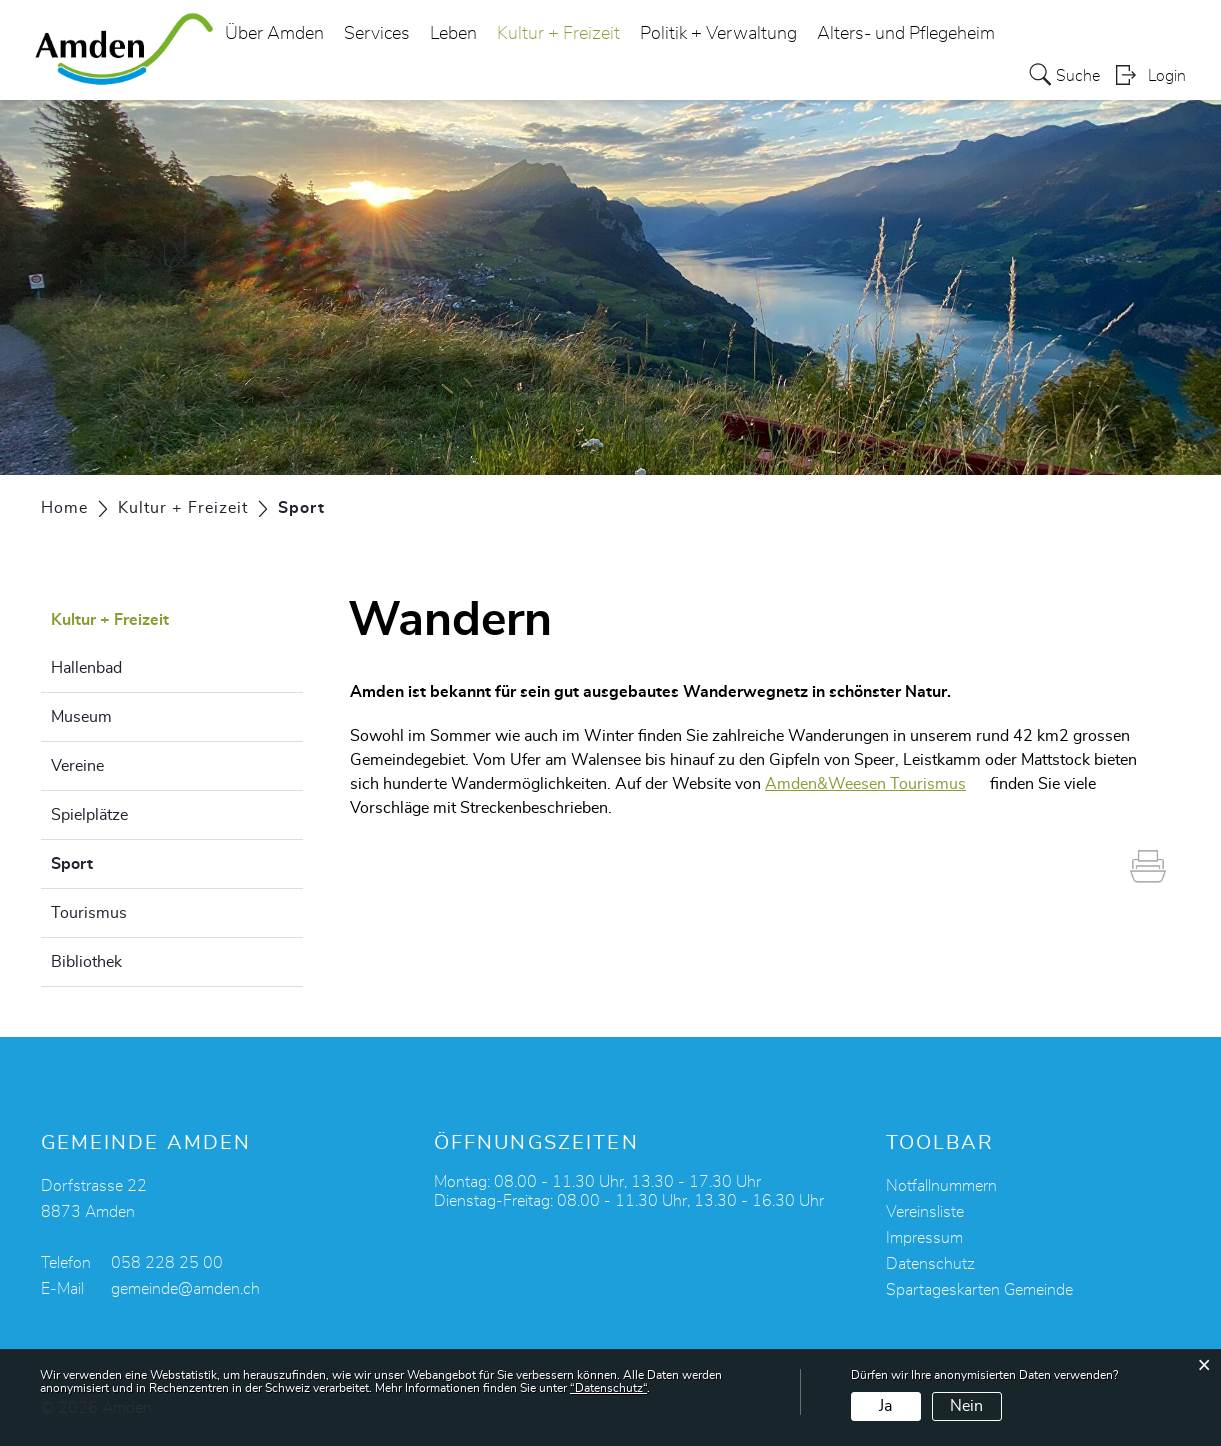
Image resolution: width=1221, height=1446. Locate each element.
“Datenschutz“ (608, 1388)
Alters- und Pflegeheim (906, 34)
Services (377, 34)
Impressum (924, 1238)
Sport (122, 861)
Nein (966, 1406)
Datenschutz (930, 1264)
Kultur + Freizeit (558, 34)
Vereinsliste (925, 1212)
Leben (453, 34)
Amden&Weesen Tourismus (875, 784)
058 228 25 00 (167, 1263)
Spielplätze (89, 815)
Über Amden (274, 34)
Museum (81, 717)
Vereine (77, 766)
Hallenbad (86, 668)
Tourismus (89, 913)
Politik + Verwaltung (718, 34)
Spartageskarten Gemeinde (979, 1290)
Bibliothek (86, 962)
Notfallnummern (941, 1186)
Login (1167, 76)
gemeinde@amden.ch (185, 1289)
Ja (885, 1406)
